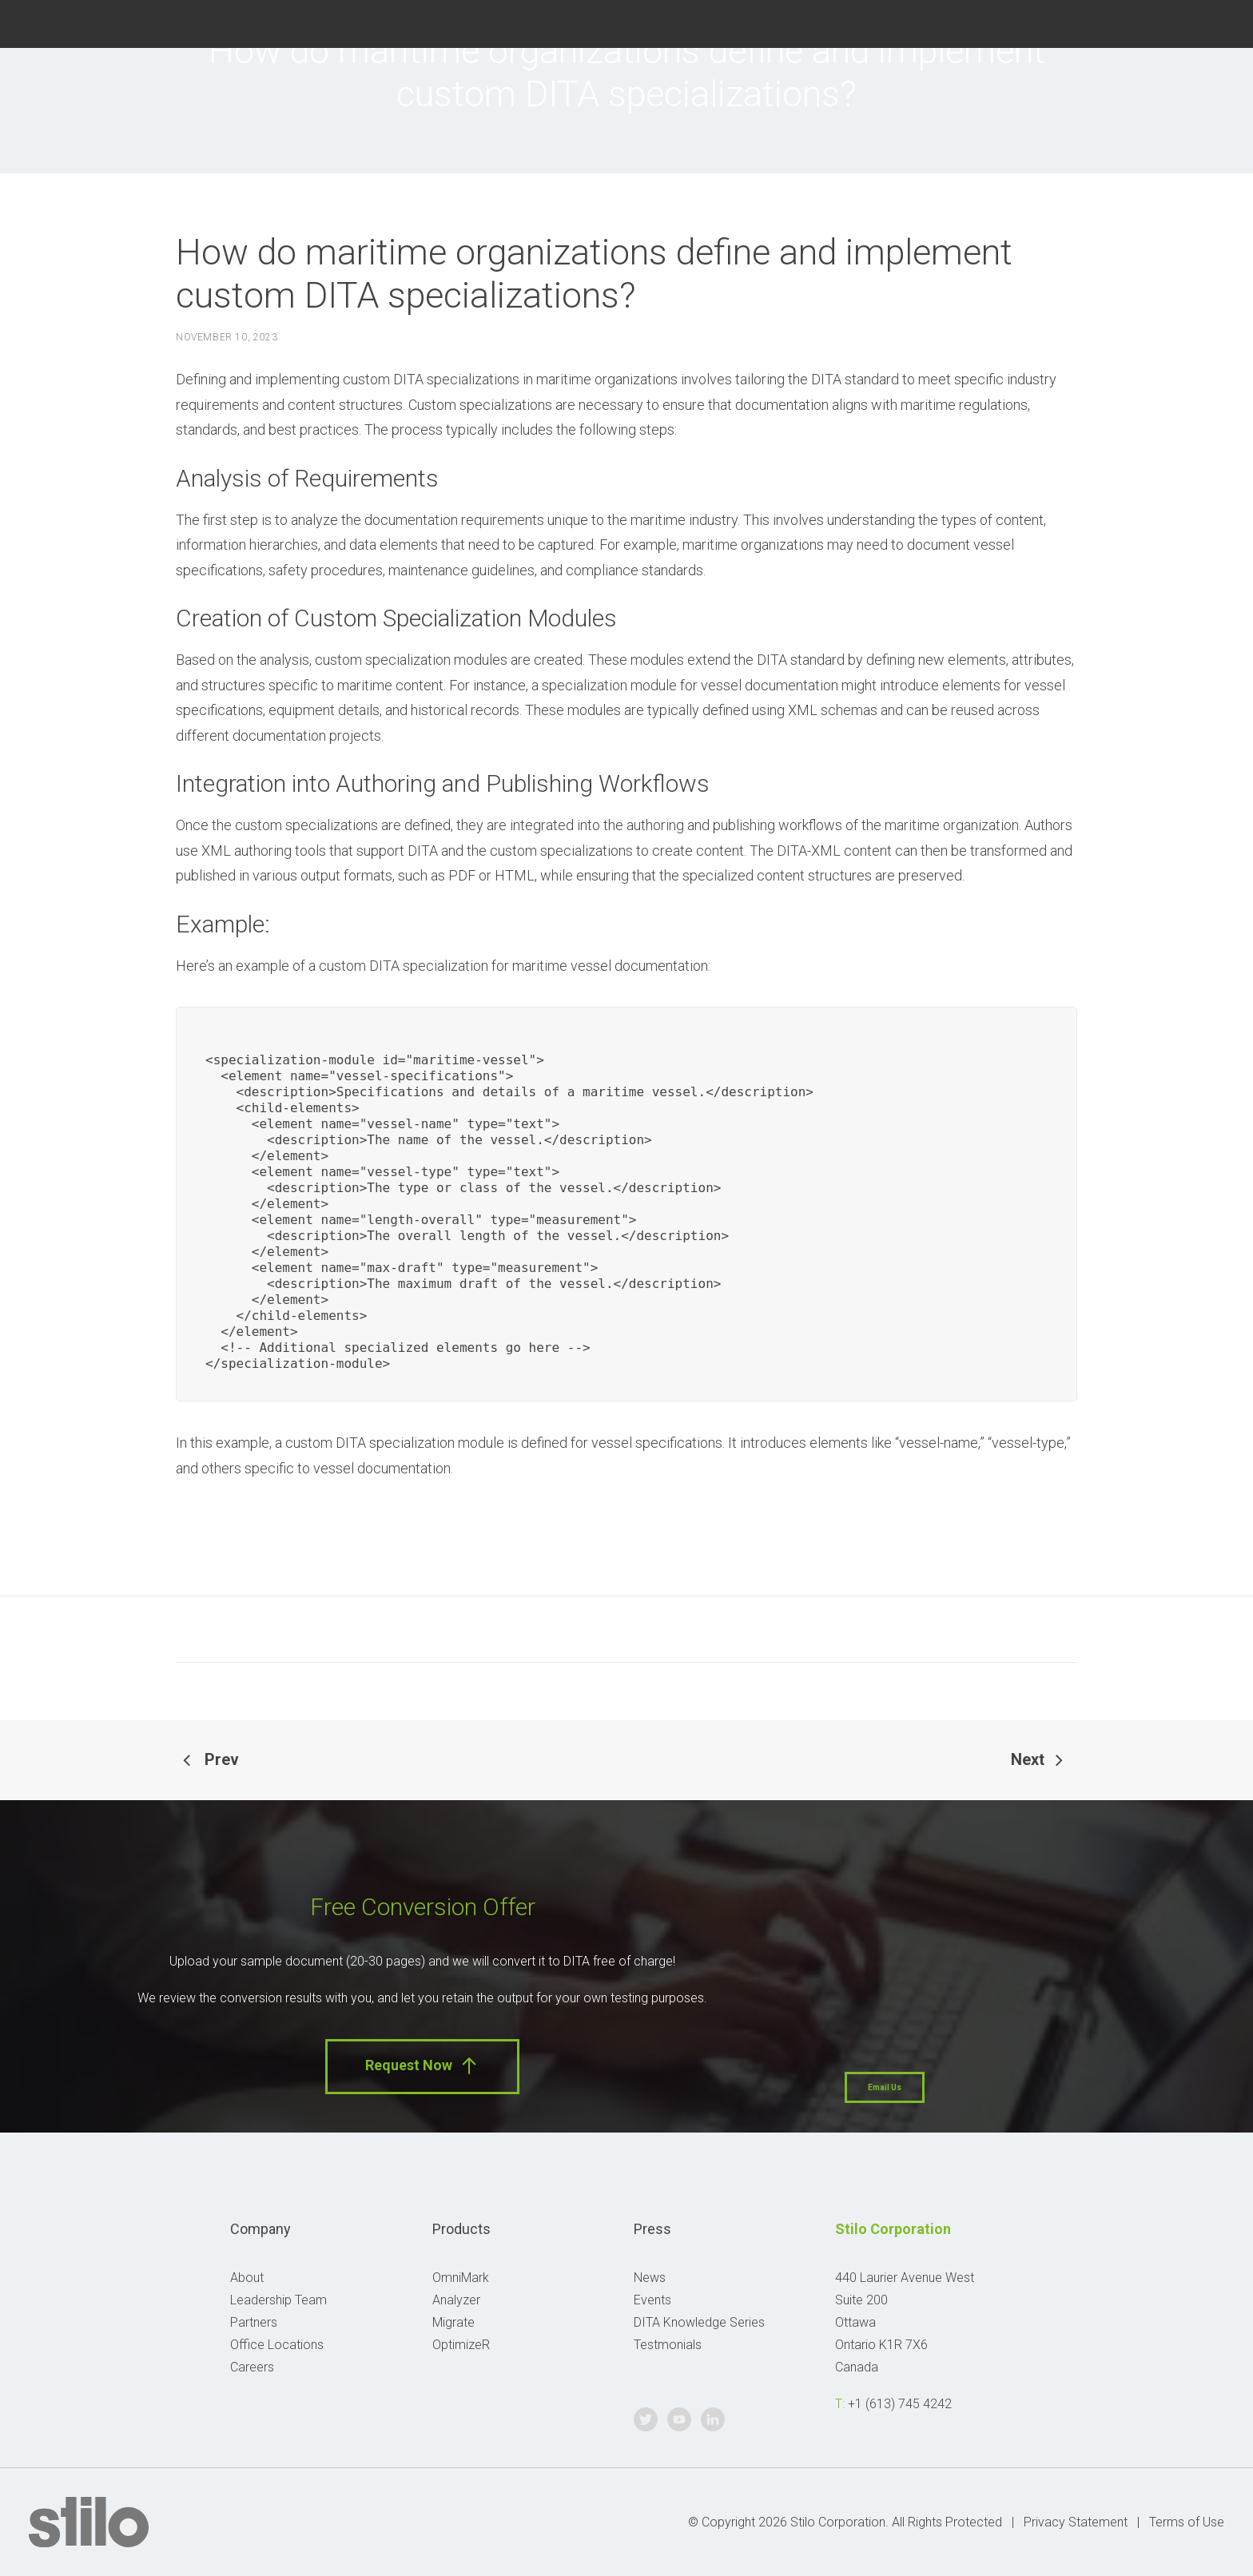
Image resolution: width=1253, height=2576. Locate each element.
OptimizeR (461, 2344)
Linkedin (1214, 22)
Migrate (453, 2322)
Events (652, 2300)
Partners (253, 2322)
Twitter (1134, 22)
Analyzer (456, 2300)
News (650, 2277)
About (247, 2277)
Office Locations (277, 2344)
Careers (252, 2367)
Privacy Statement (1076, 2522)
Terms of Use (1186, 2522)
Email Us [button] (884, 2087)
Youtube (1173, 22)
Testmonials (668, 2344)
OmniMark (460, 2277)
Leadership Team (278, 2300)
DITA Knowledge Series (699, 2322)
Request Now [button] (422, 2066)
